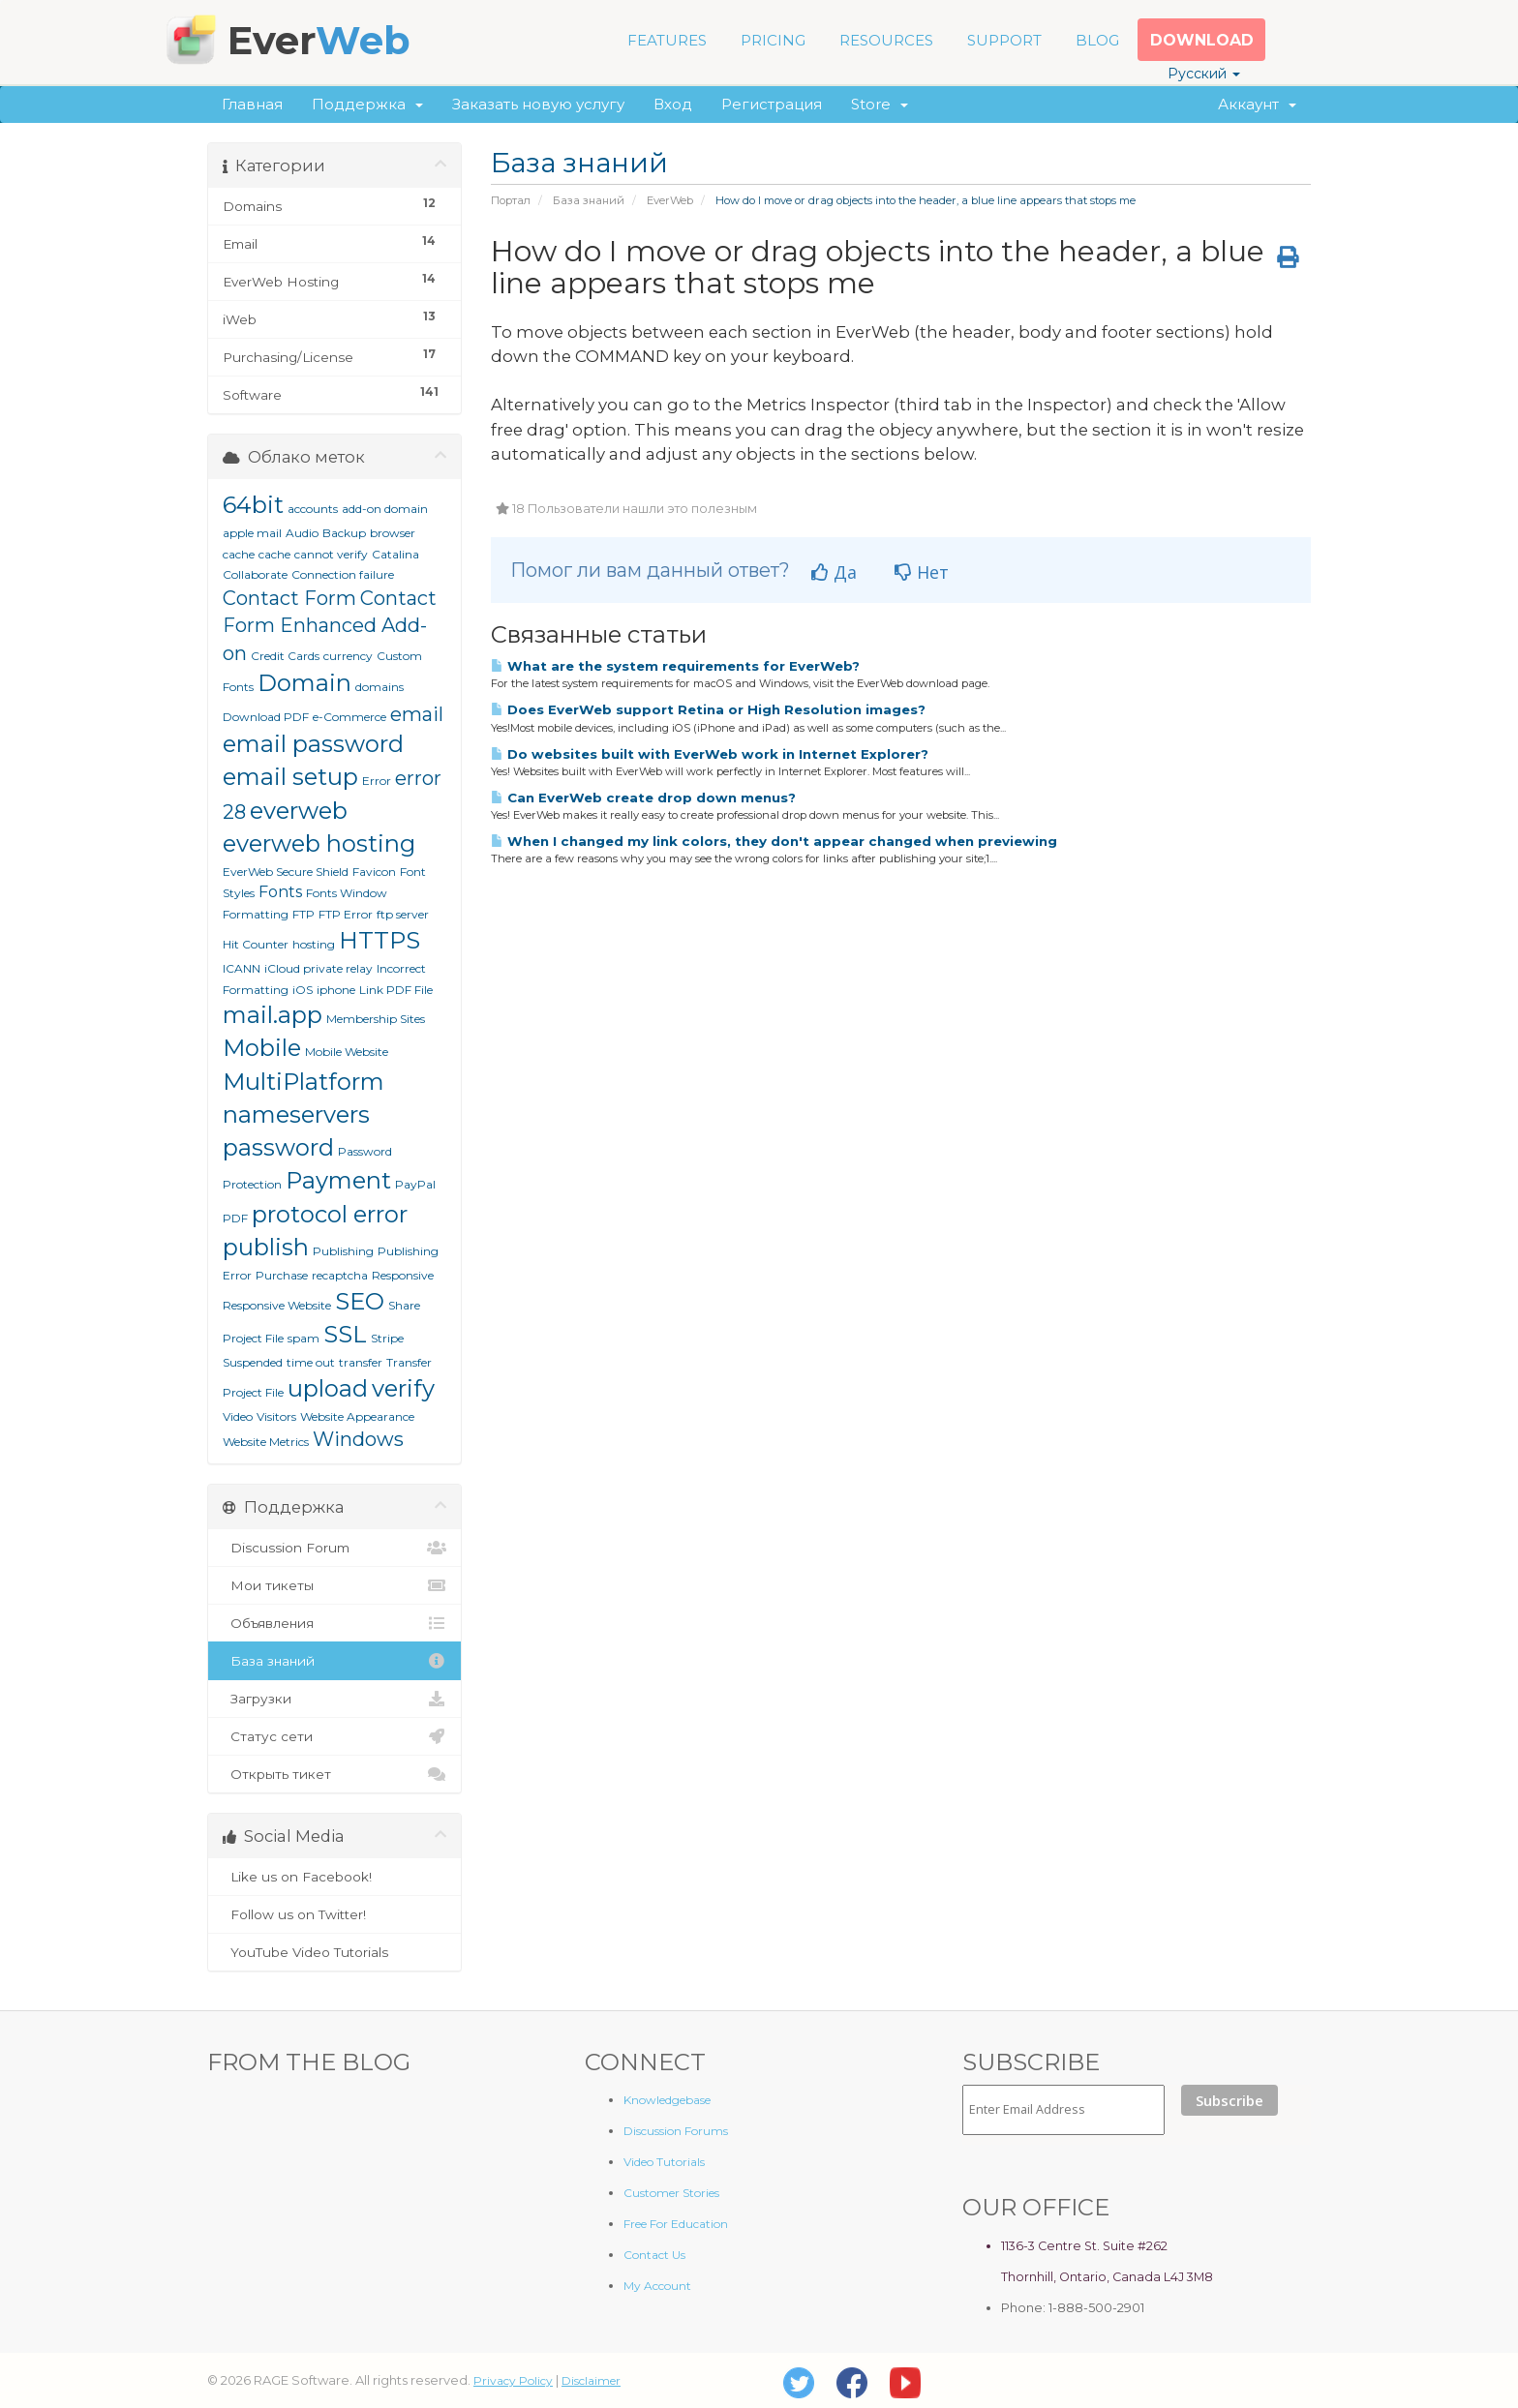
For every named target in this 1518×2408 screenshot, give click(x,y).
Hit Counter (255, 944)
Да (834, 572)
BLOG (1097, 40)
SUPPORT (1004, 40)
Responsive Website (277, 1305)
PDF (235, 1218)
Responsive (403, 1275)
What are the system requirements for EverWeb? (675, 666)
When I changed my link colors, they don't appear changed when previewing (774, 841)
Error (376, 780)
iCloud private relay (318, 968)
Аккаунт (1257, 104)
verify (403, 1388)
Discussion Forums (675, 2130)
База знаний (588, 200)
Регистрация (771, 104)
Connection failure (342, 574)
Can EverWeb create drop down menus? (643, 797)
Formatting (255, 914)
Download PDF (266, 716)
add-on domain (385, 508)
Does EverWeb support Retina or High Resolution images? (708, 709)
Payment (338, 1180)
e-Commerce (349, 716)
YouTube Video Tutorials (334, 1952)
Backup (344, 533)
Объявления (334, 1623)
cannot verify (331, 554)
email (416, 714)
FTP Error (346, 914)
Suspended (253, 1362)
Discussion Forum (334, 1547)
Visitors (276, 1416)
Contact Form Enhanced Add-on (330, 626)
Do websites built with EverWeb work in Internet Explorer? (709, 754)
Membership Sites (375, 1018)
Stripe (387, 1338)
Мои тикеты (334, 1585)
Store (879, 104)
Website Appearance (357, 1416)
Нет (922, 572)
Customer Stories (671, 2192)
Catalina (395, 554)
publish (266, 1247)
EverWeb (670, 200)
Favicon (374, 871)
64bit (253, 505)
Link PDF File (396, 989)
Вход (672, 104)
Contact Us (654, 2254)
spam (303, 1338)
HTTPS (379, 940)
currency (348, 655)
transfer (360, 1362)
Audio (302, 533)
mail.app (272, 1015)
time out (311, 1362)
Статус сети (334, 1736)
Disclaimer (591, 2380)
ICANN (241, 968)
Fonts (280, 892)
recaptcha (340, 1275)
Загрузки (334, 1698)
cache (274, 554)
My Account (657, 2285)
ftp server (403, 914)
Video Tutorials (664, 2161)
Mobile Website (346, 1051)
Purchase (282, 1275)
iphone (336, 989)
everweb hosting (319, 843)
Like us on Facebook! (334, 1876)
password (278, 1147)
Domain (304, 683)
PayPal (415, 1184)
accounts (313, 508)
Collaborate (255, 574)
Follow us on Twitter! (334, 1914)
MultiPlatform (303, 1082)
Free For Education (675, 2223)
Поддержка (367, 104)
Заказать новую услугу (538, 104)
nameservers (296, 1114)
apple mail (252, 533)
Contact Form (289, 598)
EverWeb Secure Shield (286, 871)
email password (313, 744)
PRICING (773, 40)
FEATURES (667, 40)
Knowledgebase (667, 2099)
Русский (1204, 73)
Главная (252, 104)
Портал (511, 200)
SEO (359, 1301)
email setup (290, 777)
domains (379, 686)
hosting (313, 944)
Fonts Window (346, 893)
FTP (303, 914)
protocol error (330, 1214)
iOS (302, 989)
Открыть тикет (334, 1774)
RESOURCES (886, 40)
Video (238, 1416)
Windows (358, 1439)
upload (328, 1388)
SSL (345, 1334)
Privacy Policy (513, 2380)
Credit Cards (285, 655)
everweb (299, 811)
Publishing (343, 1251)
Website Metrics (266, 1441)
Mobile (262, 1048)
